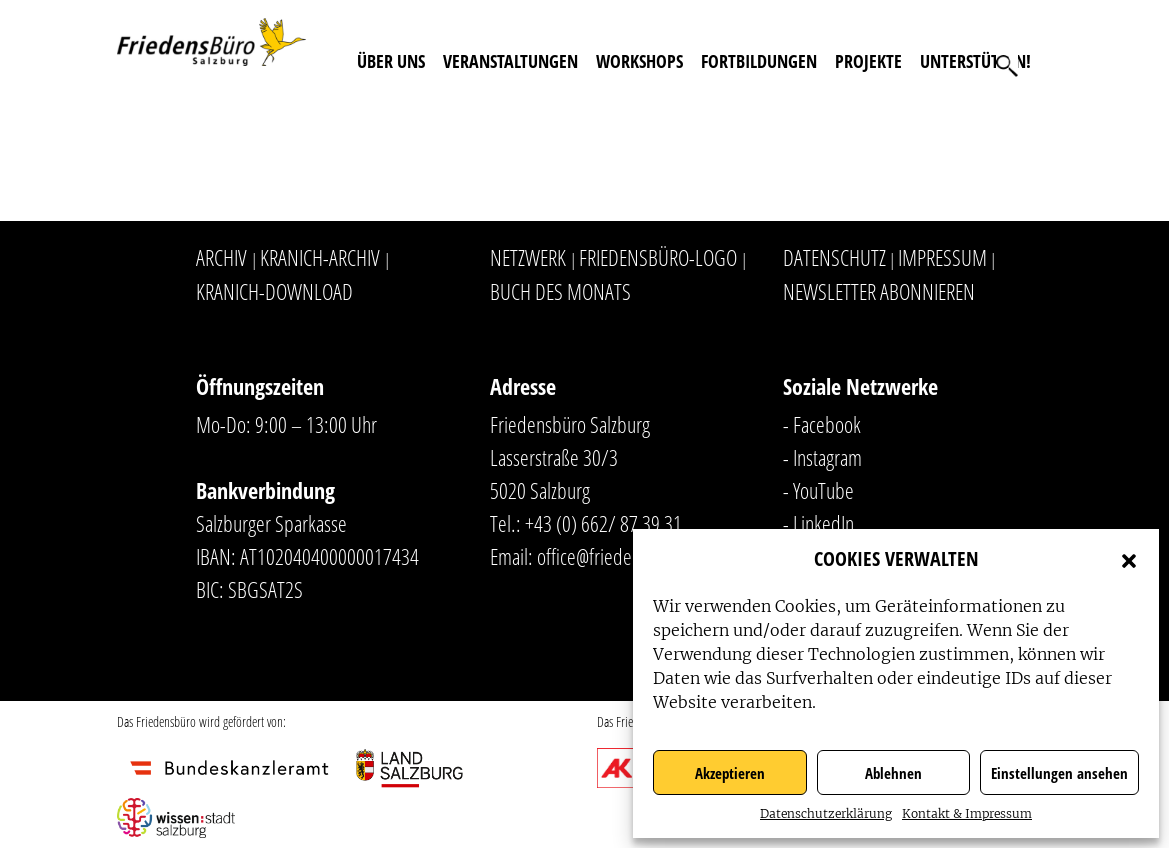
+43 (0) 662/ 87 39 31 (603, 523)
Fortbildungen (759, 61)
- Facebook (822, 424)
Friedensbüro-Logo (658, 257)
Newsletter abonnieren (879, 291)
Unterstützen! (975, 61)
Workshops (639, 61)
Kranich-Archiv (320, 257)
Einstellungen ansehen (1059, 773)
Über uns (391, 61)
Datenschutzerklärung (826, 813)
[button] (1129, 559)
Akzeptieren (730, 773)
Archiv (221, 257)
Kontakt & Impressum (967, 813)
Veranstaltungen (510, 61)
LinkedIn (823, 523)
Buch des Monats (560, 291)
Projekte (868, 61)
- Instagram (822, 457)
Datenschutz (834, 257)
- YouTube (818, 490)
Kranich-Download (274, 291)
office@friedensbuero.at (623, 556)
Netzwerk (528, 257)
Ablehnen (893, 773)
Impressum (942, 257)
